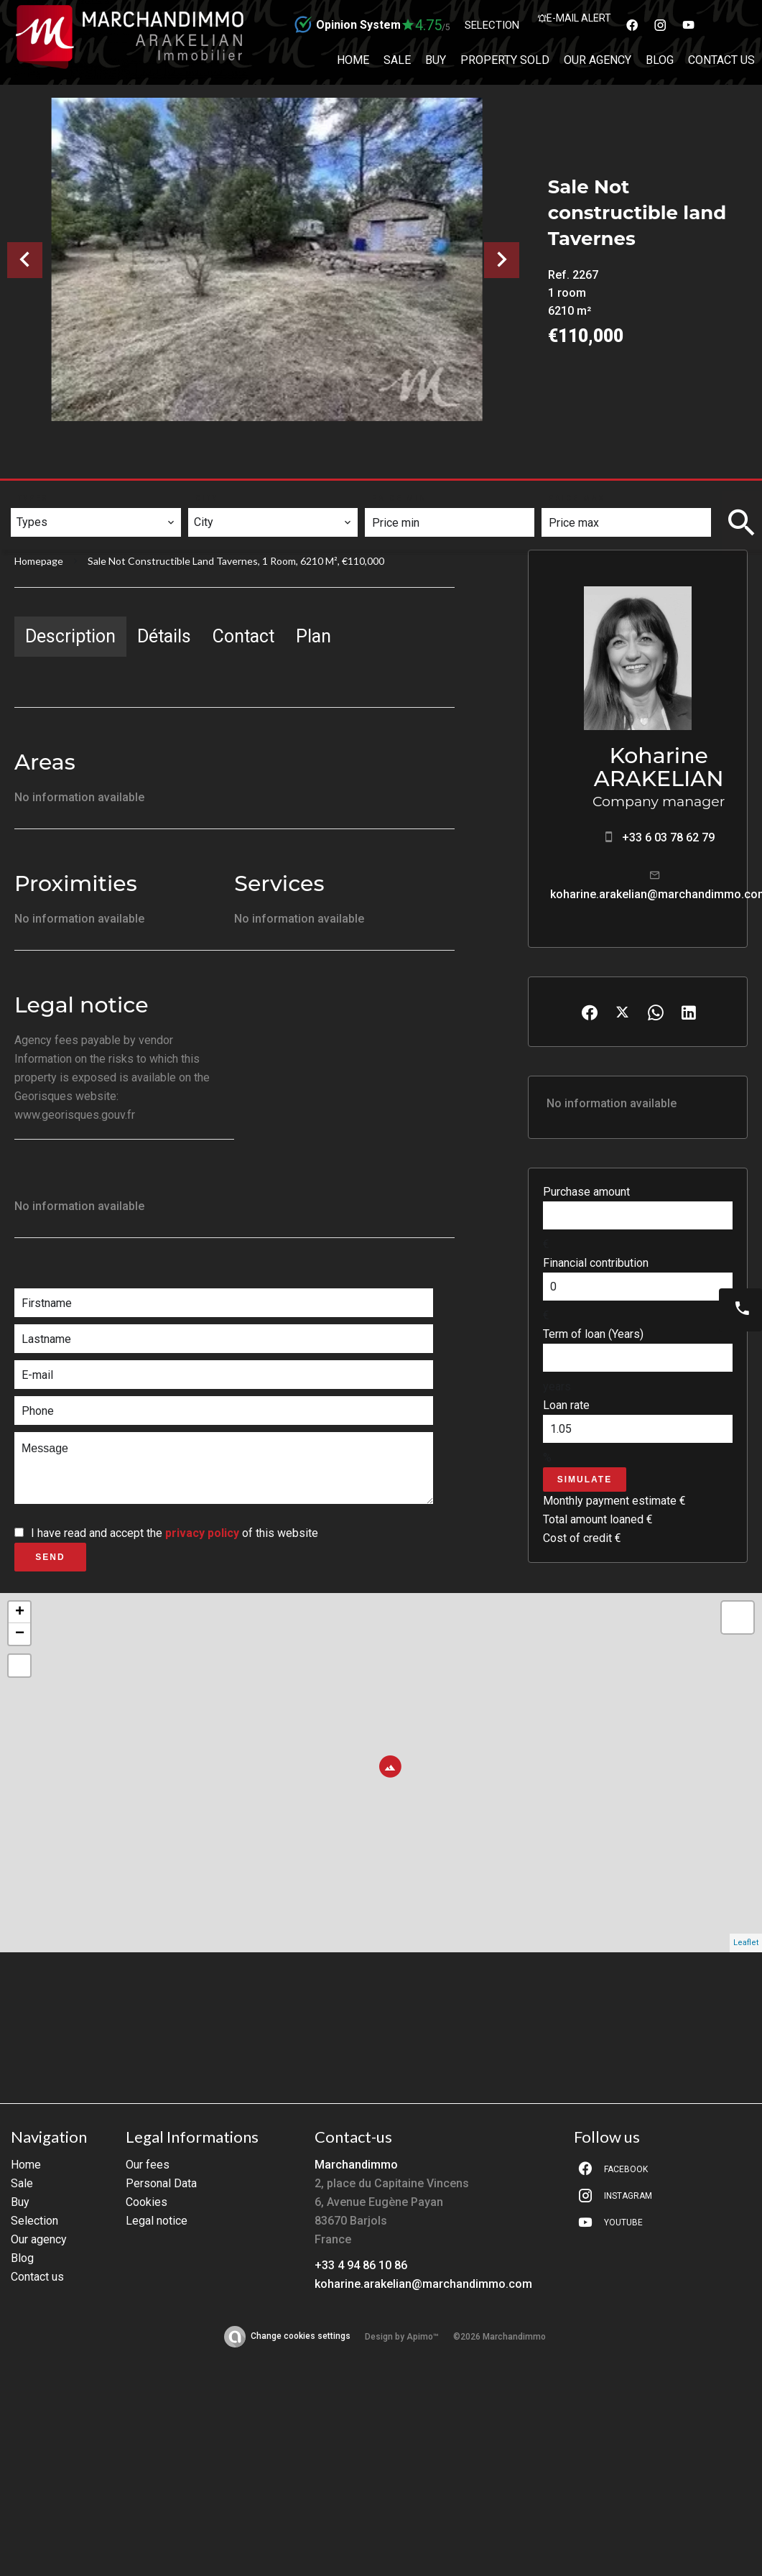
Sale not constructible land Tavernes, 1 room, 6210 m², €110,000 (236, 561)
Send (50, 1557)
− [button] (19, 1634)
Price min (399, 498)
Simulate (584, 1479)
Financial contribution (596, 1263)
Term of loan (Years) (593, 1334)
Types (33, 498)
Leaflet (745, 1942)
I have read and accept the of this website (174, 1533)
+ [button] (19, 1612)
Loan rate (566, 1405)
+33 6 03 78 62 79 (668, 837)
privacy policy (202, 1533)
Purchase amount (586, 1192)
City (206, 498)
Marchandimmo (356, 2164)
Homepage (38, 561)
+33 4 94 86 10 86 (361, 2265)
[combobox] (95, 522)
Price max (577, 498)
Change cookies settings (300, 2336)
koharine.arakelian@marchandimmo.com (423, 2284)
